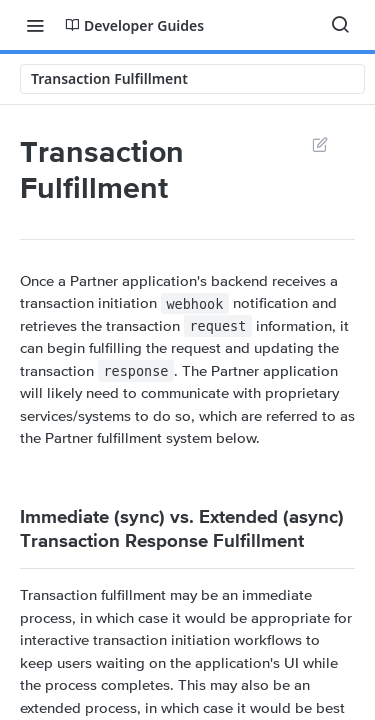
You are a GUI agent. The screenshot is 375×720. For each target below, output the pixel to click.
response (135, 371)
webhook (194, 303)
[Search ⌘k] (340, 25)
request (217, 326)
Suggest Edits (319, 144)
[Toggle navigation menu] (35, 25)
